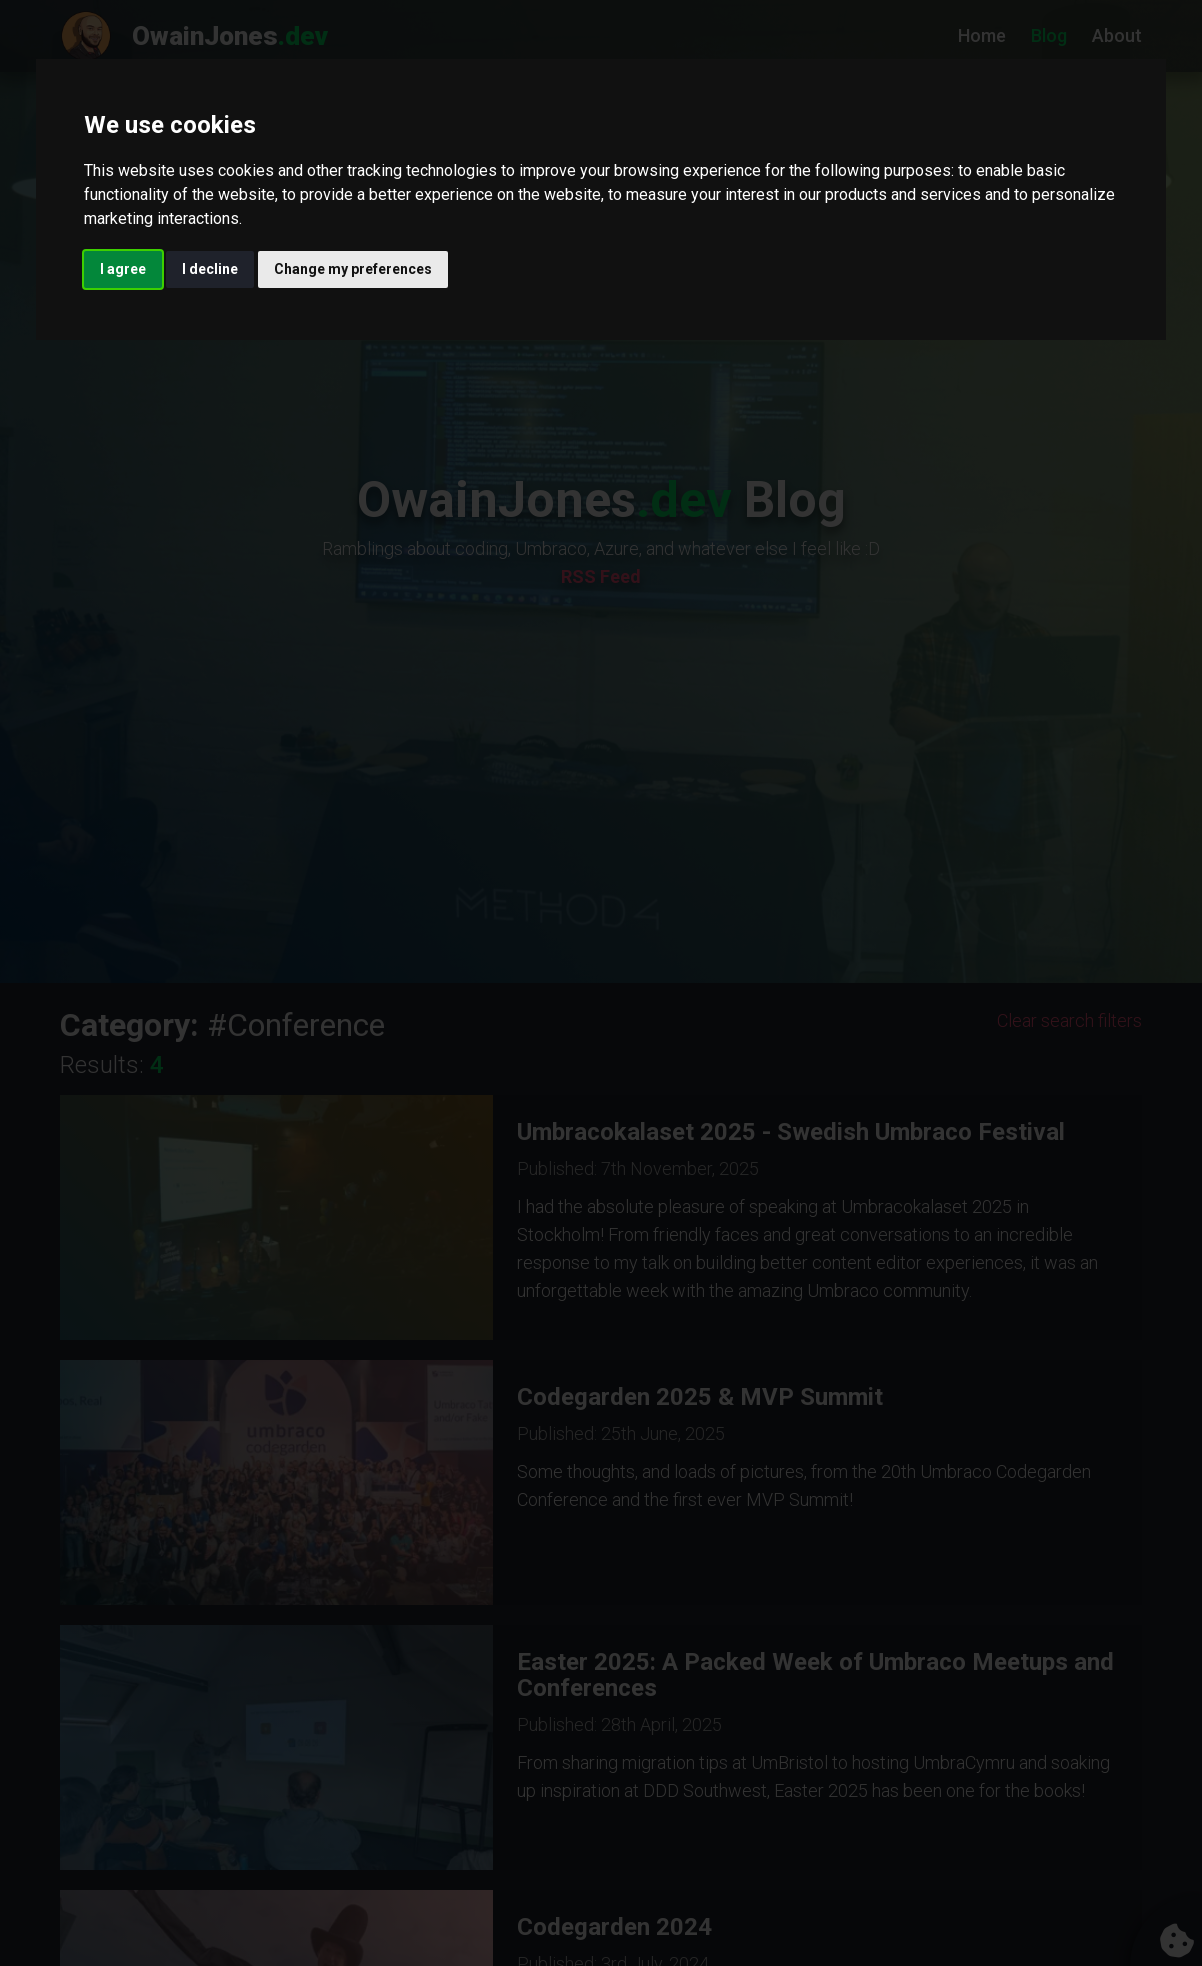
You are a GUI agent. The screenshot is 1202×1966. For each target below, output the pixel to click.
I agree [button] (123, 269)
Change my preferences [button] (353, 269)
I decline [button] (210, 269)
